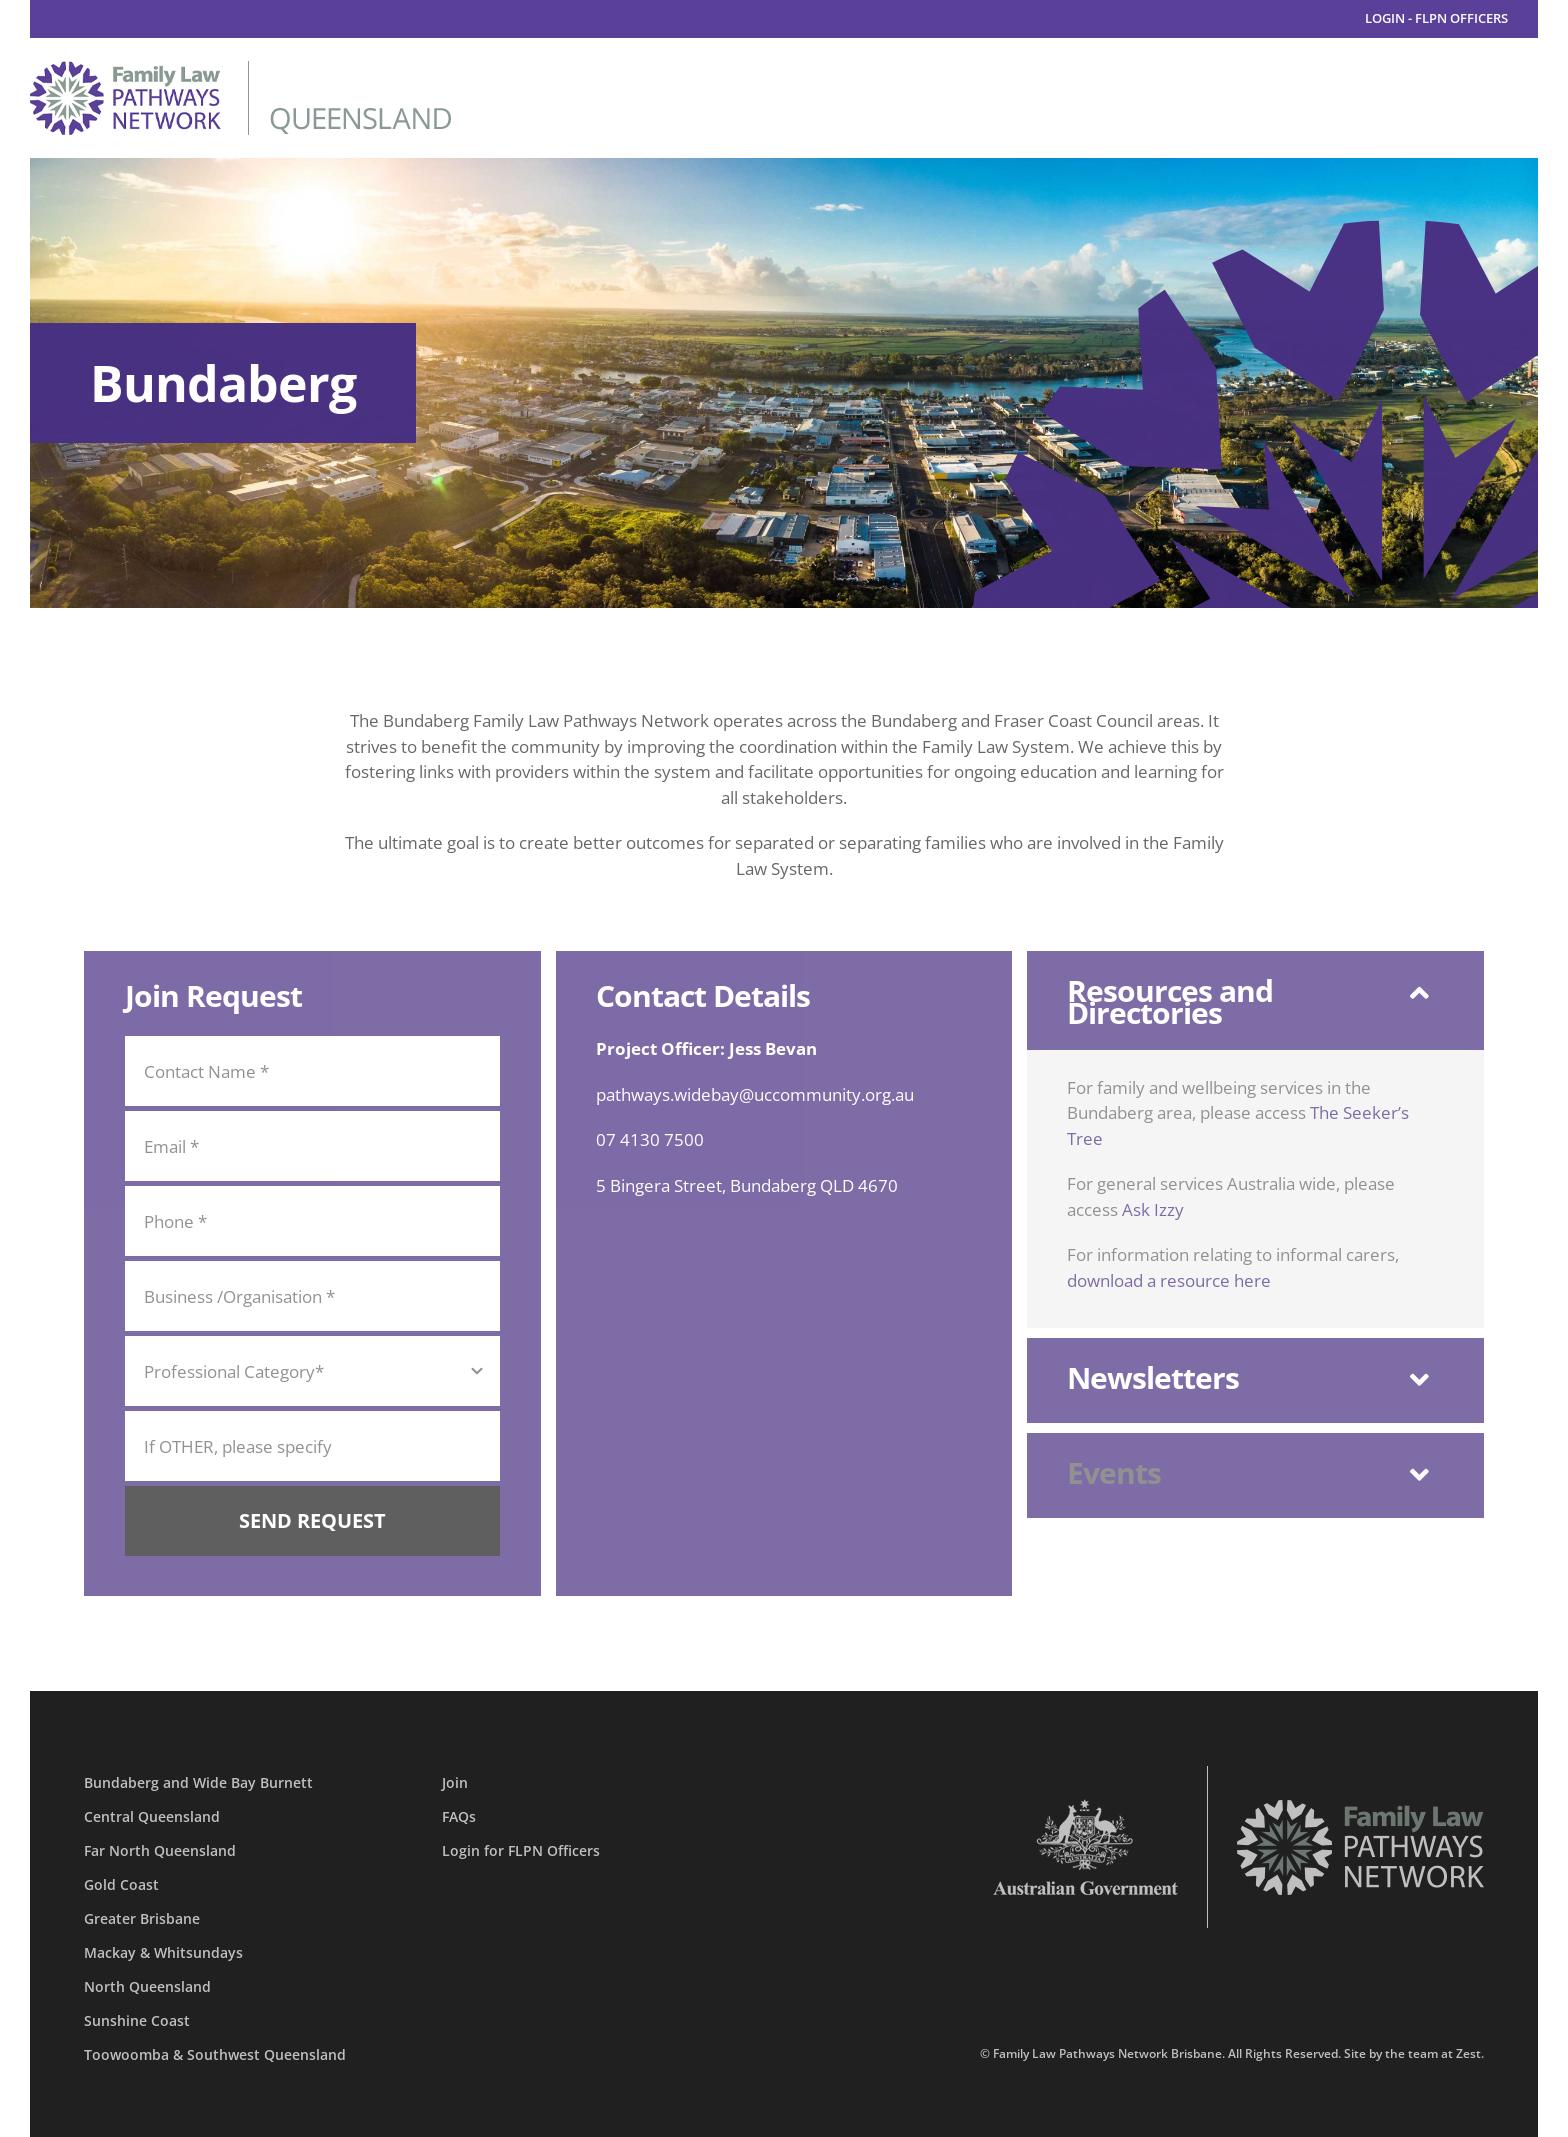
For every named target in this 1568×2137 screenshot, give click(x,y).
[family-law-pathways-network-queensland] (240, 69)
